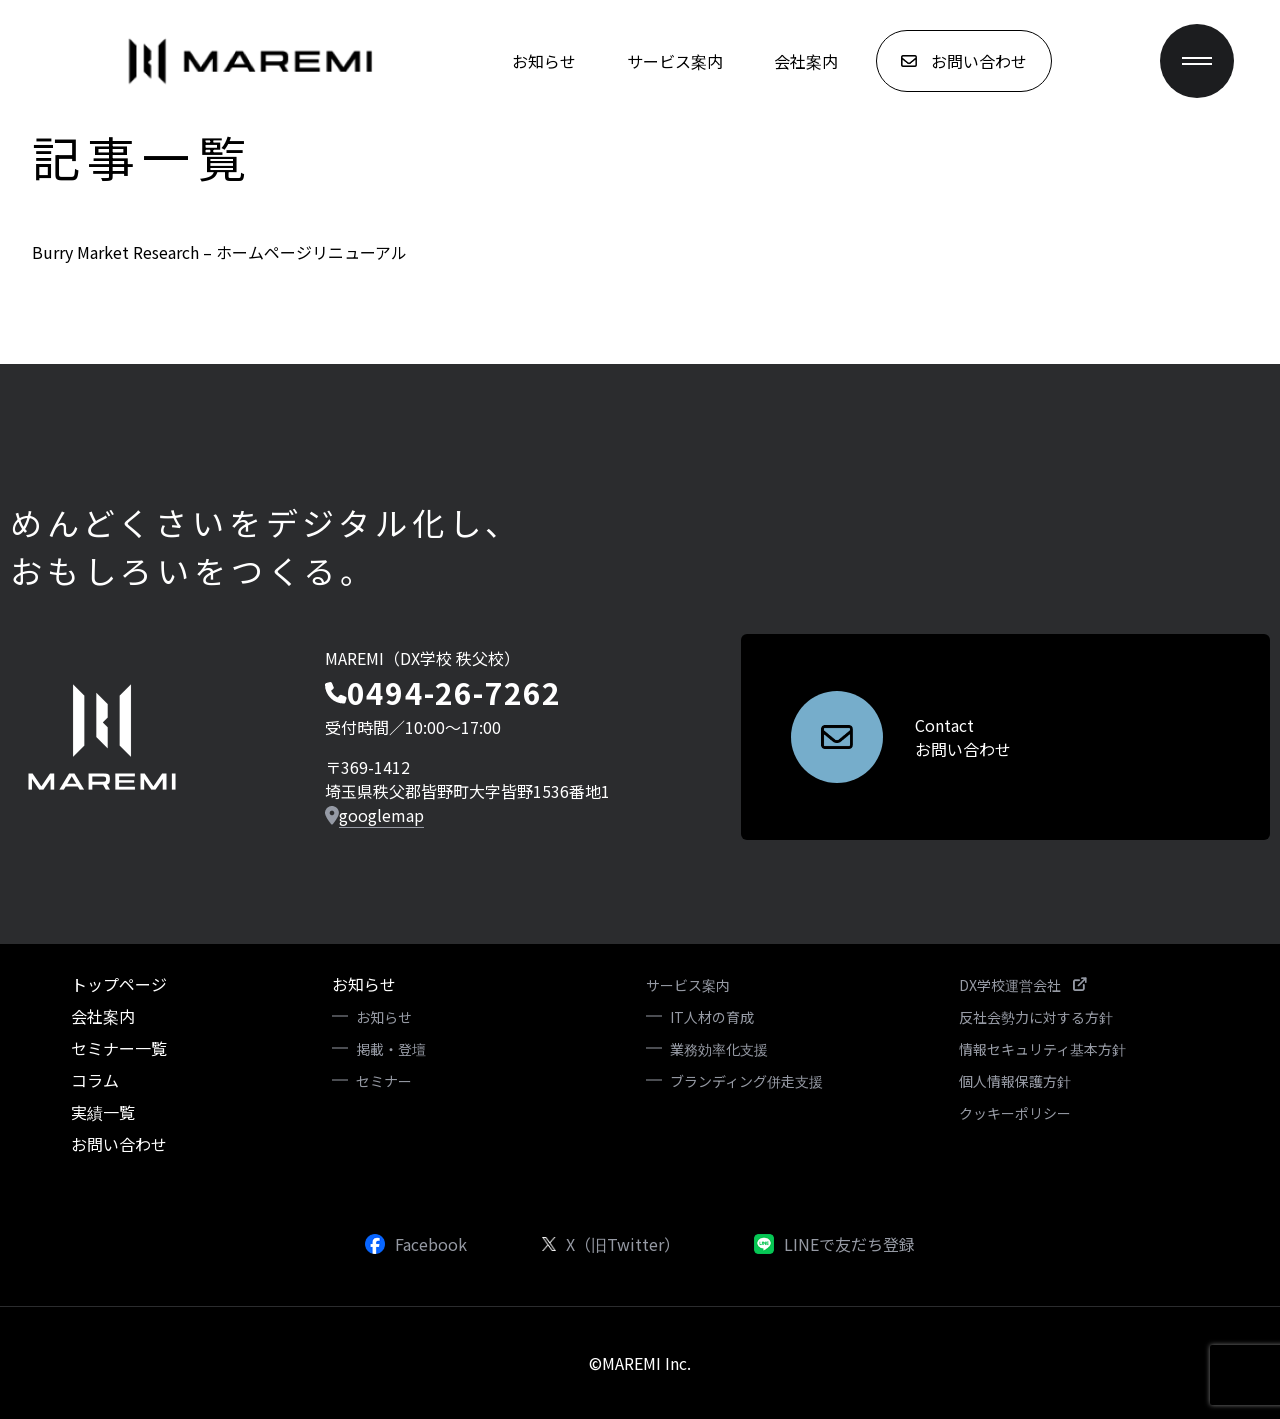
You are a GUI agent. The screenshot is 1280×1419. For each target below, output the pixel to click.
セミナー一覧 (119, 1048)
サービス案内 (675, 61)
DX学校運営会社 (1022, 985)
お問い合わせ (119, 1144)
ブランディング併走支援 (746, 1081)
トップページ (119, 984)
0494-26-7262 (454, 692)
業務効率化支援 (719, 1049)
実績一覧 (103, 1112)
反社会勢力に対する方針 (1036, 1017)
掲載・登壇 (391, 1049)
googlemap (381, 815)
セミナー (384, 1081)
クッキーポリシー (1015, 1113)
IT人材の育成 (712, 1017)
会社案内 (806, 61)
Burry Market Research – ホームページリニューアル (219, 252)
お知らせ (544, 61)
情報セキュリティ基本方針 (1042, 1049)
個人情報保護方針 (1015, 1081)
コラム (95, 1080)
